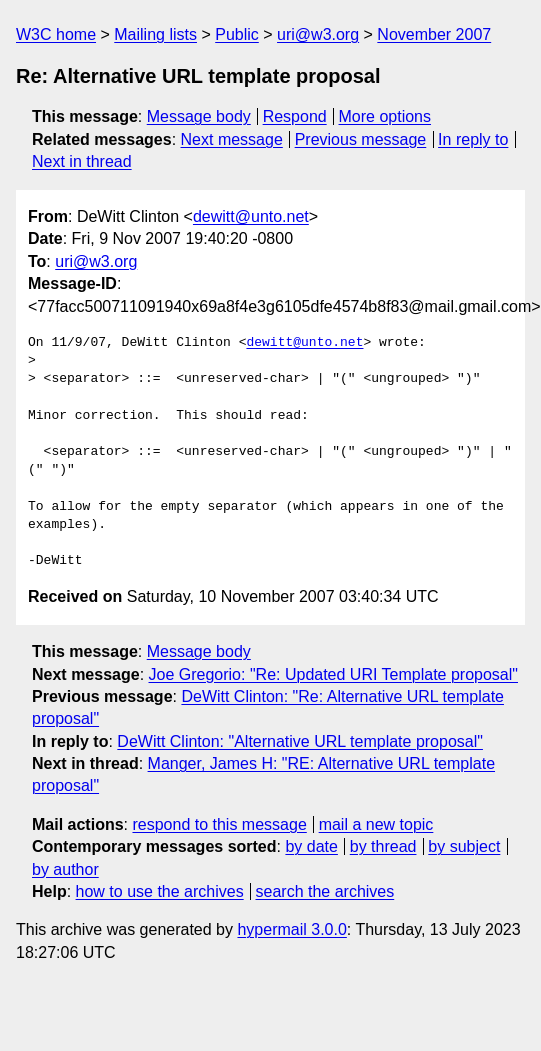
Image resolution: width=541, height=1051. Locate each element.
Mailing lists (155, 34)
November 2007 (434, 34)
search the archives (325, 891)
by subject (464, 846)
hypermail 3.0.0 (291, 929)
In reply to (473, 139)
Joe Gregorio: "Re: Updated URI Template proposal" (333, 674)
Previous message (361, 139)
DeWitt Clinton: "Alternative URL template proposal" (300, 741)
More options (385, 116)
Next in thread (82, 161)
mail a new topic (376, 824)
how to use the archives (160, 891)
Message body (199, 116)
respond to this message (219, 824)
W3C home (56, 34)
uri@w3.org (318, 34)
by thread (383, 846)
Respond (295, 116)
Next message (232, 139)
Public (237, 34)
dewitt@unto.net (251, 216)
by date (311, 846)
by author (65, 869)
